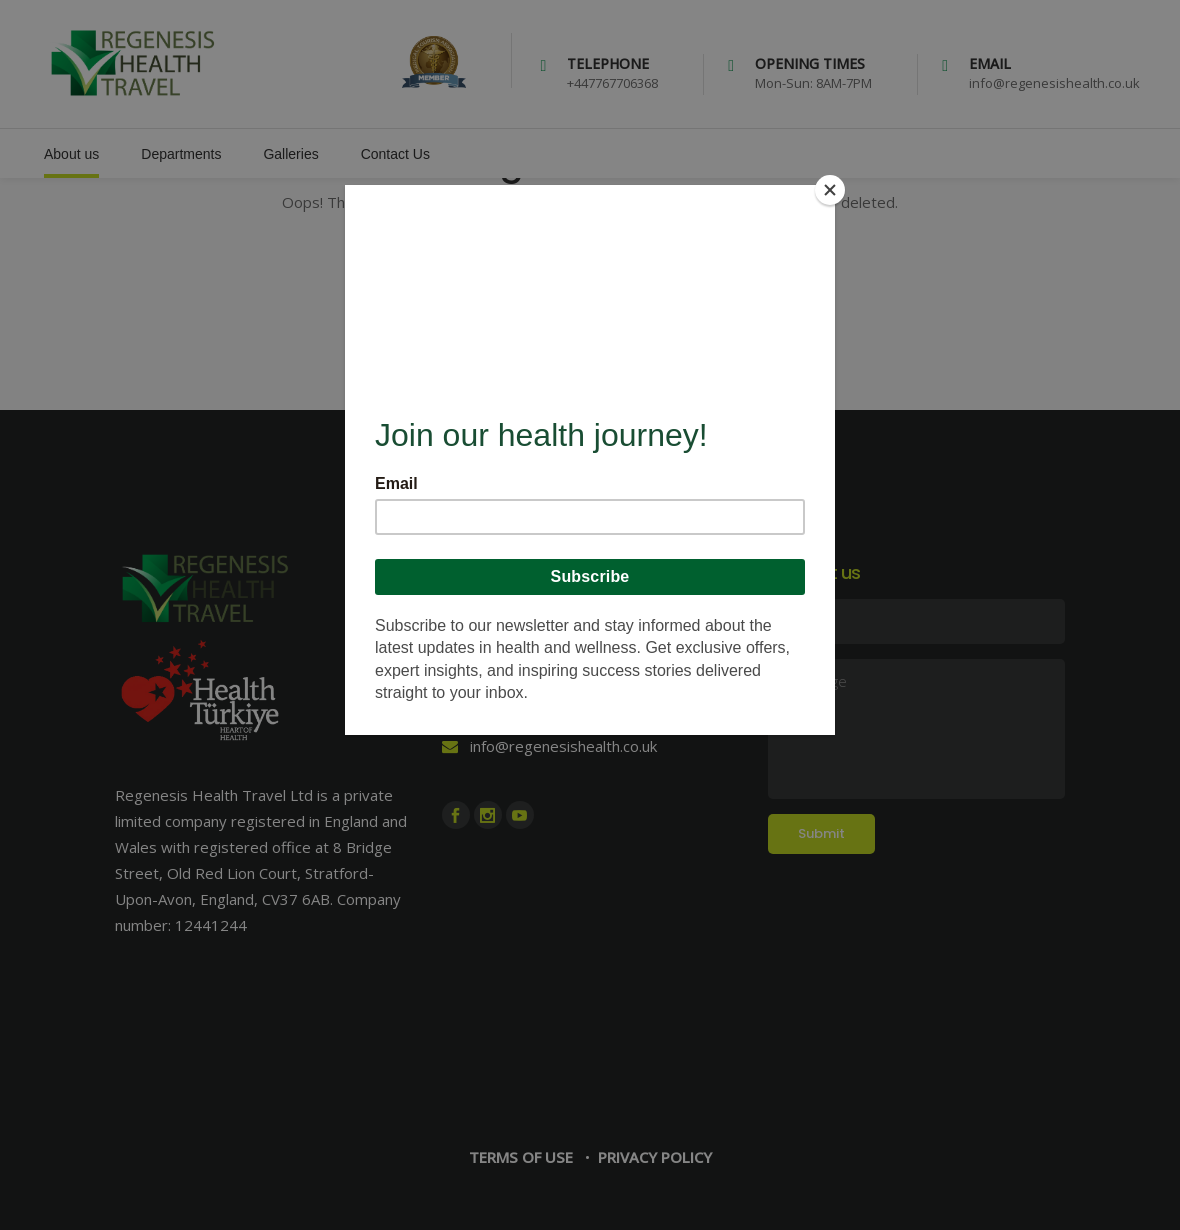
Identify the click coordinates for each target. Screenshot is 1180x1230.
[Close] (830, 190)
